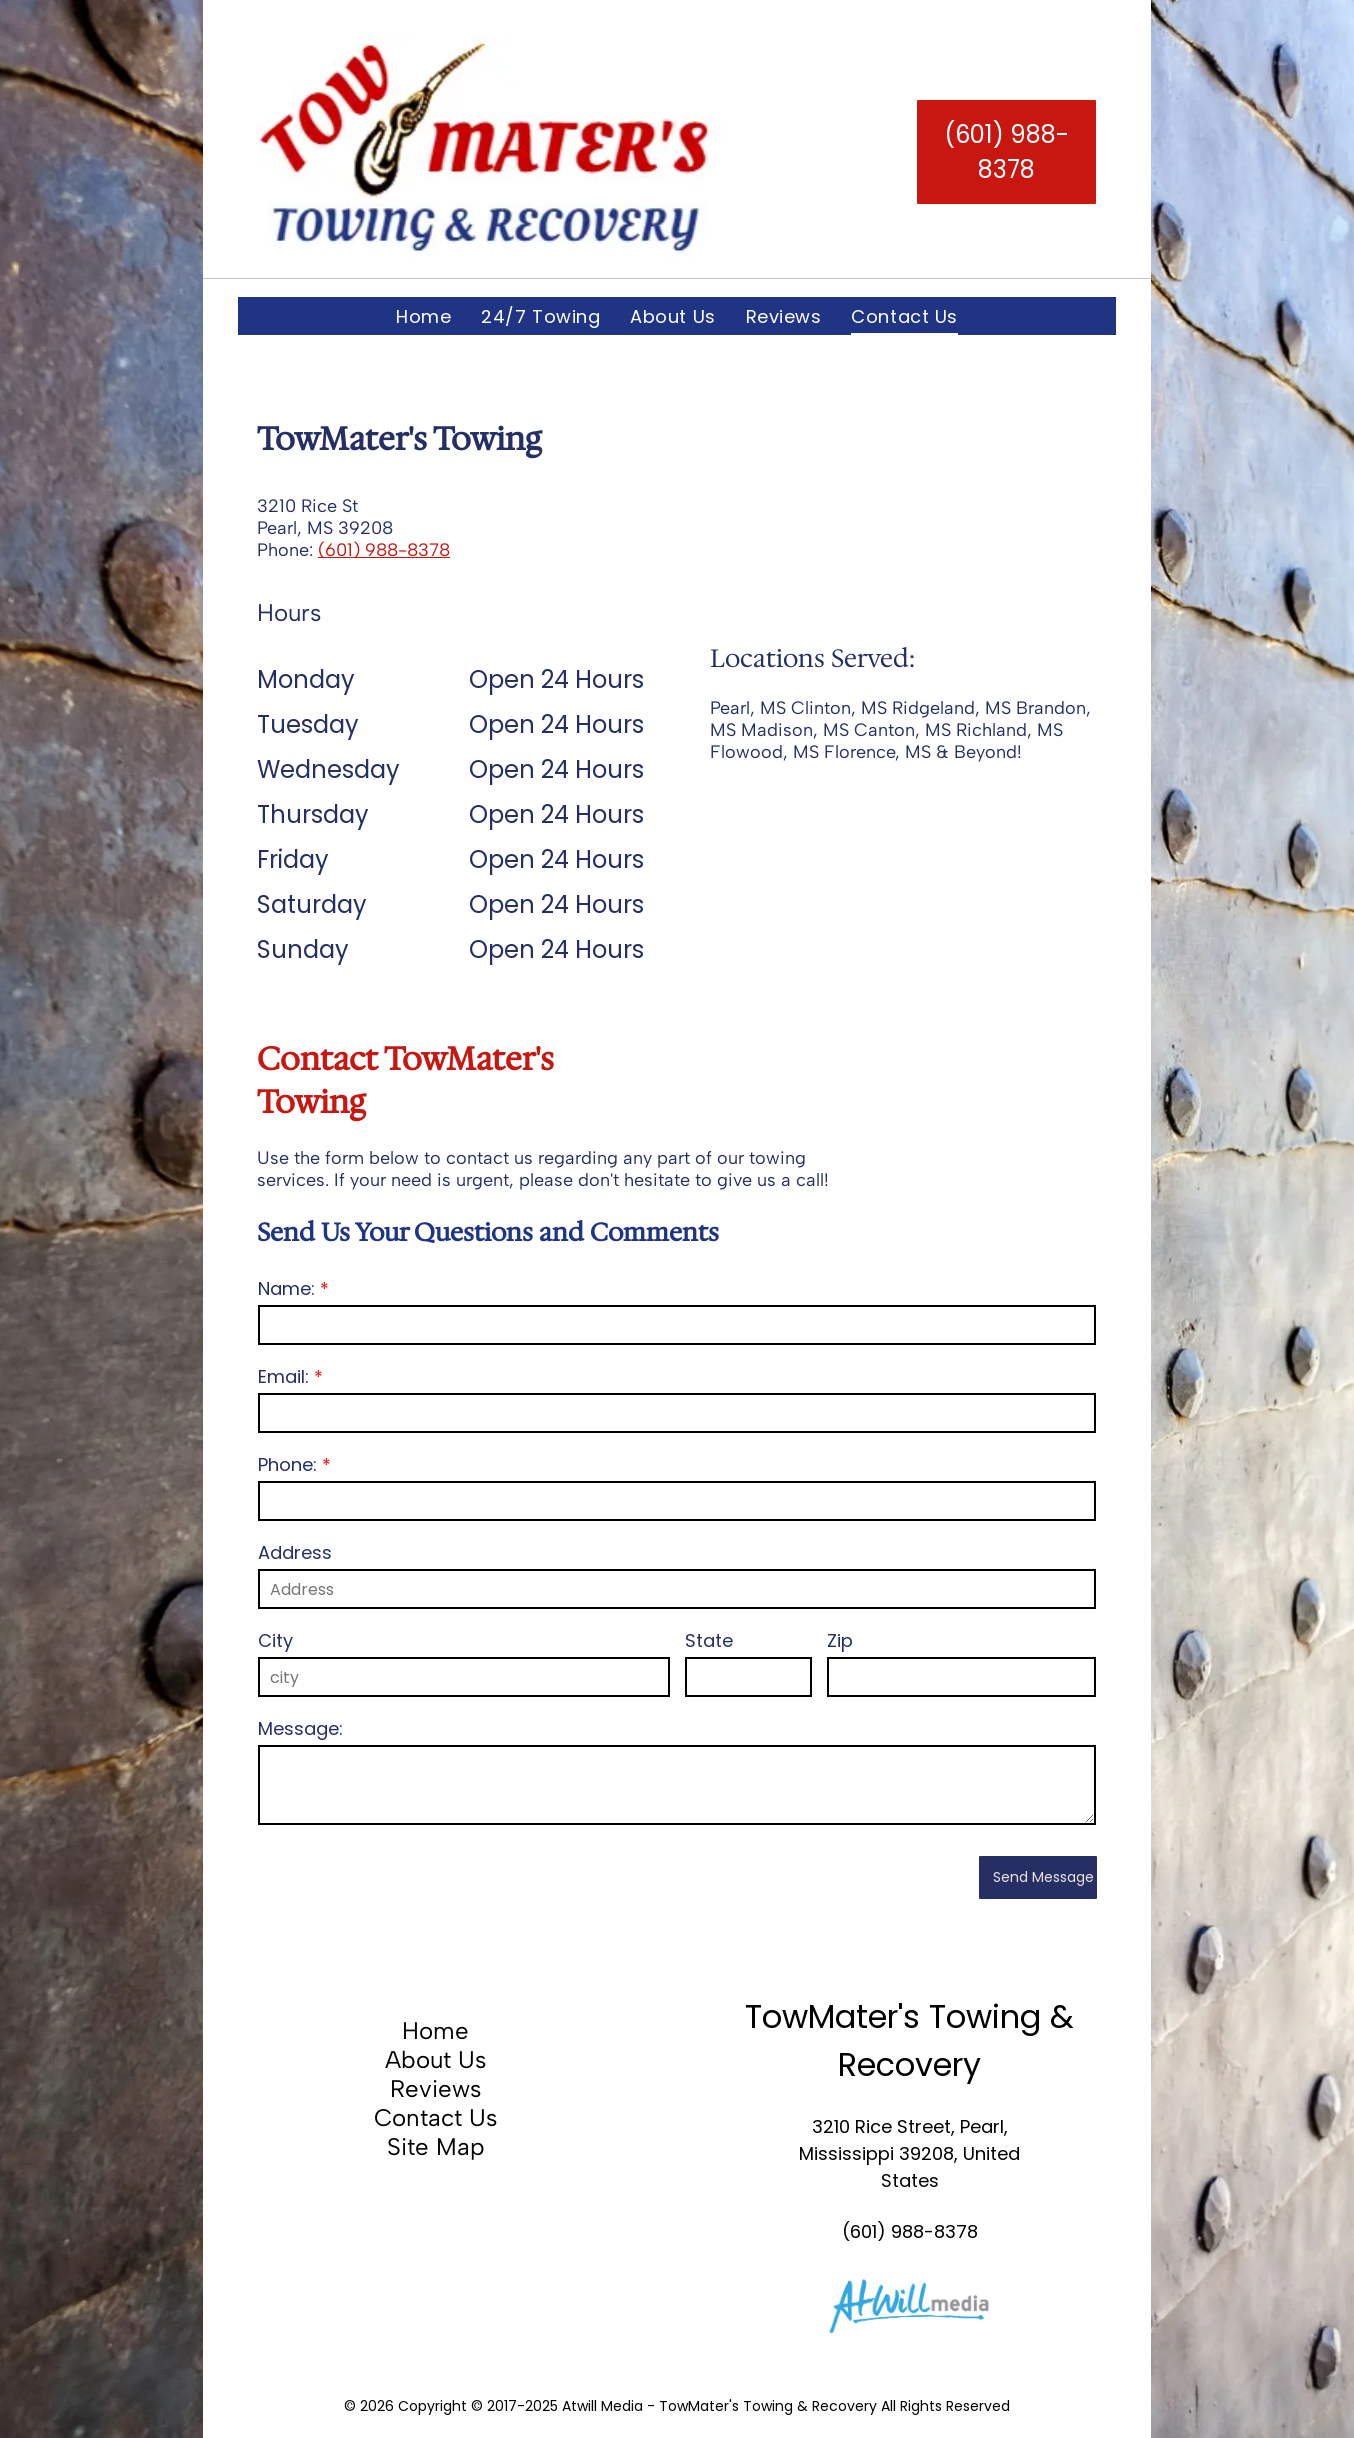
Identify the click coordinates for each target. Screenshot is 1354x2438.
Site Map (436, 2146)
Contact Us (435, 2117)
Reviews (435, 2088)
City (275, 1640)
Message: (300, 1728)
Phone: (287, 1464)
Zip (840, 1640)
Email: (283, 1376)
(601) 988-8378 (384, 550)
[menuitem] (423, 316)
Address (295, 1552)
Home (435, 2030)
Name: (286, 1288)
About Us (435, 2059)
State (709, 1640)
